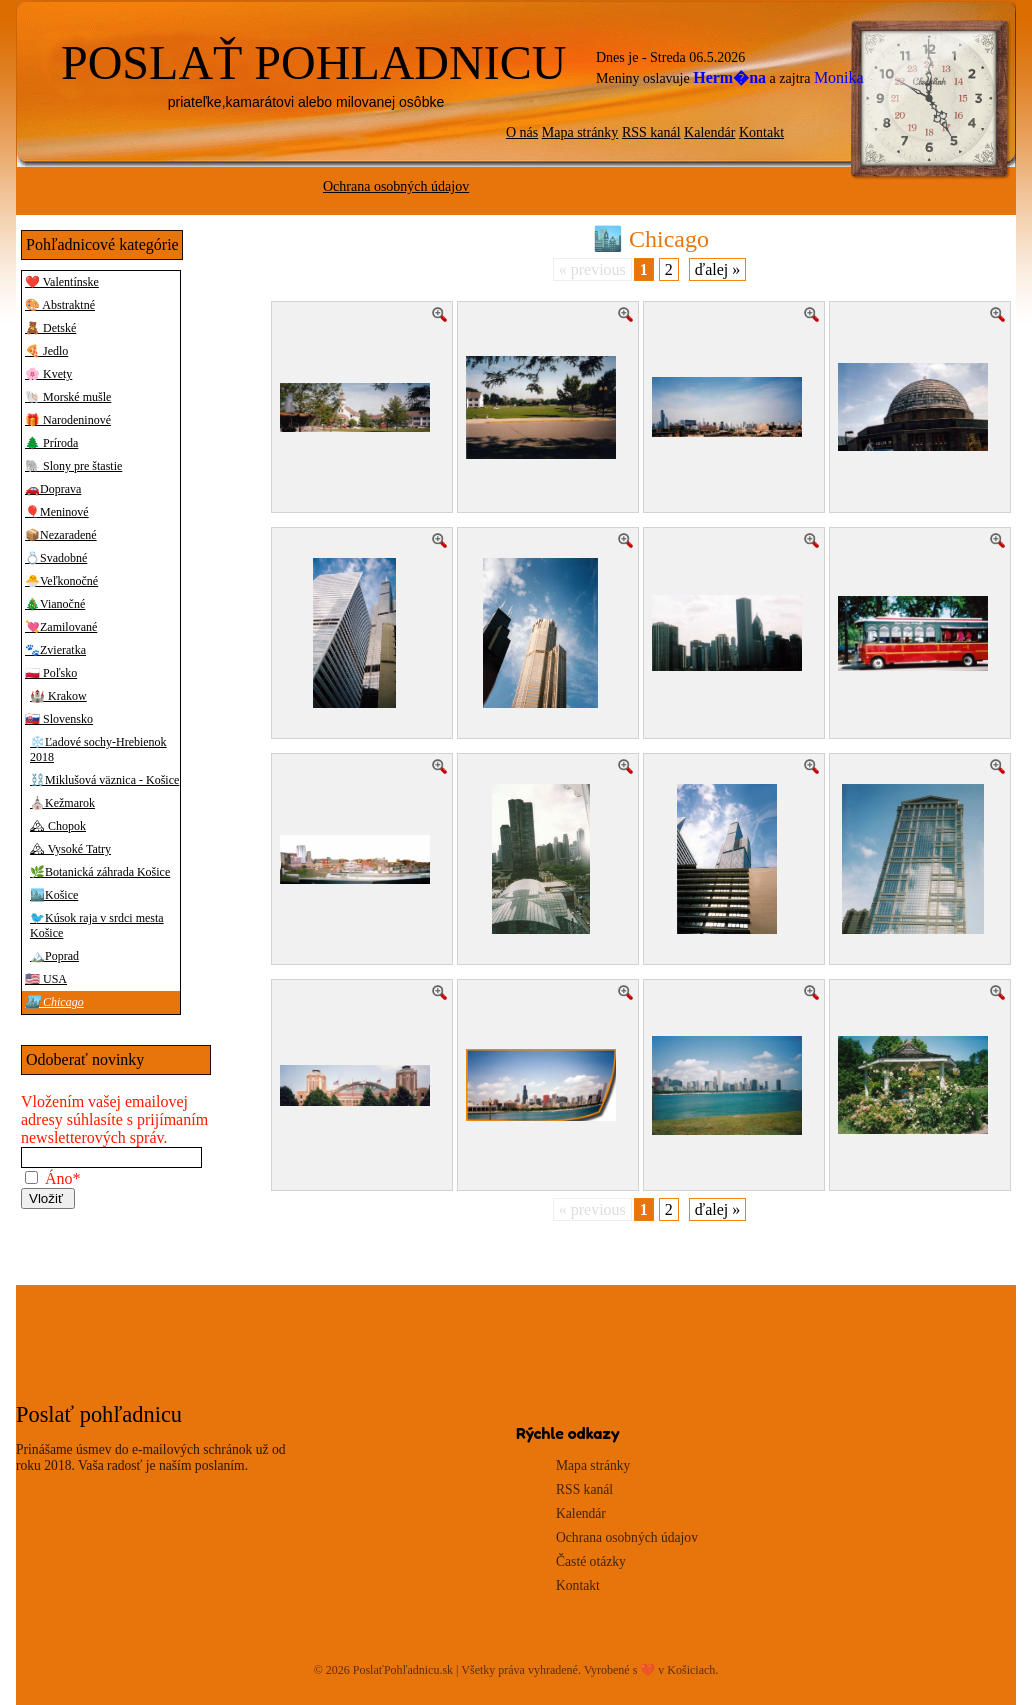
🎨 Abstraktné (60, 305)
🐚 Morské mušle (68, 397)
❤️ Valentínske (62, 282)
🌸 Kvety (48, 374)
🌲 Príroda (51, 443)
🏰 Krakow (58, 696)
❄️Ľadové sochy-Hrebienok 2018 (98, 749)
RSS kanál (651, 132)
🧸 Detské (50, 328)
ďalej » (717, 269)
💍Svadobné (56, 558)
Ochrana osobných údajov (396, 186)
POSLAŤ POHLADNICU (313, 62)
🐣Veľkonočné (61, 581)
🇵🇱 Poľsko (51, 673)
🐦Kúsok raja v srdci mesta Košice (97, 925)
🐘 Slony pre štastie (73, 466)
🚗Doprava (53, 489)
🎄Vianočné (55, 604)
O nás (522, 132)
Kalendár (709, 132)
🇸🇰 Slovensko (59, 719)
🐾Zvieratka (55, 650)
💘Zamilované (61, 627)
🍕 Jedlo (46, 351)
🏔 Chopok (58, 826)
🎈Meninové (57, 512)
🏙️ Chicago (54, 1002)
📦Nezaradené (61, 535)
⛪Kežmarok (62, 803)
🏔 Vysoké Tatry (70, 849)
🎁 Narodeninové (68, 420)
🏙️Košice (54, 895)
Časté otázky (591, 1561)
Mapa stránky (580, 132)
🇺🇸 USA (46, 979)
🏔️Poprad (54, 956)
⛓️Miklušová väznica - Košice (104, 780)
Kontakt (761, 132)
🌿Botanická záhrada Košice (100, 872)
